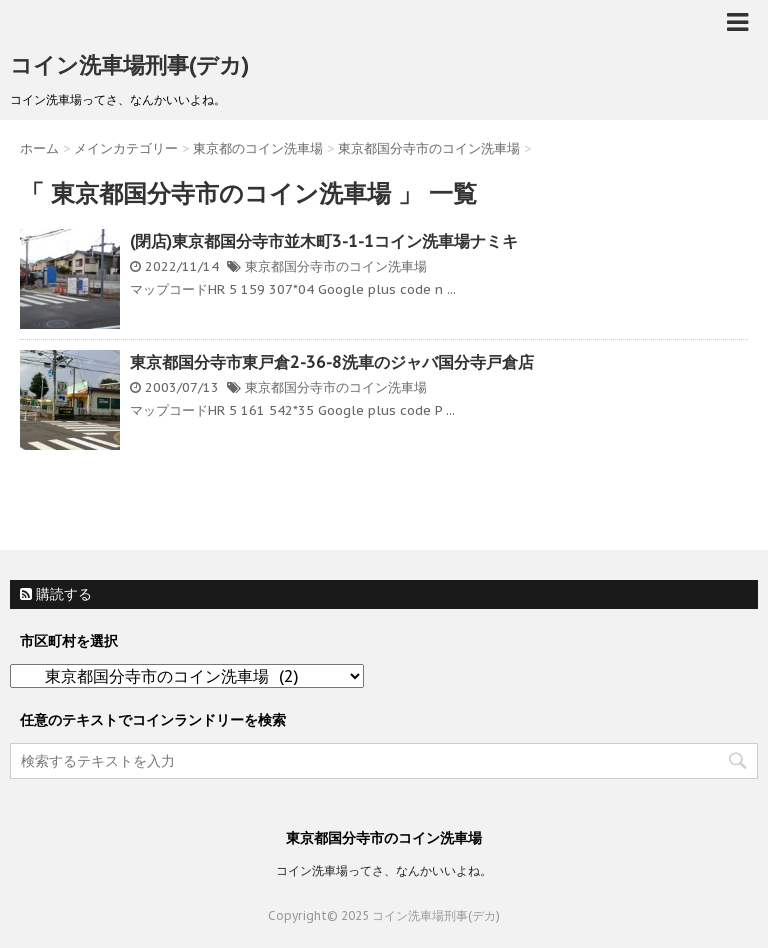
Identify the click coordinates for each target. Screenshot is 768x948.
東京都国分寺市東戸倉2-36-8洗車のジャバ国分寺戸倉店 (332, 362)
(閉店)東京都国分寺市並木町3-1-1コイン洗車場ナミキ (324, 241)
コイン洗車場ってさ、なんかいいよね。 (384, 870)
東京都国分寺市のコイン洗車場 (336, 266)
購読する (56, 594)
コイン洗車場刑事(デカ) (129, 65)
